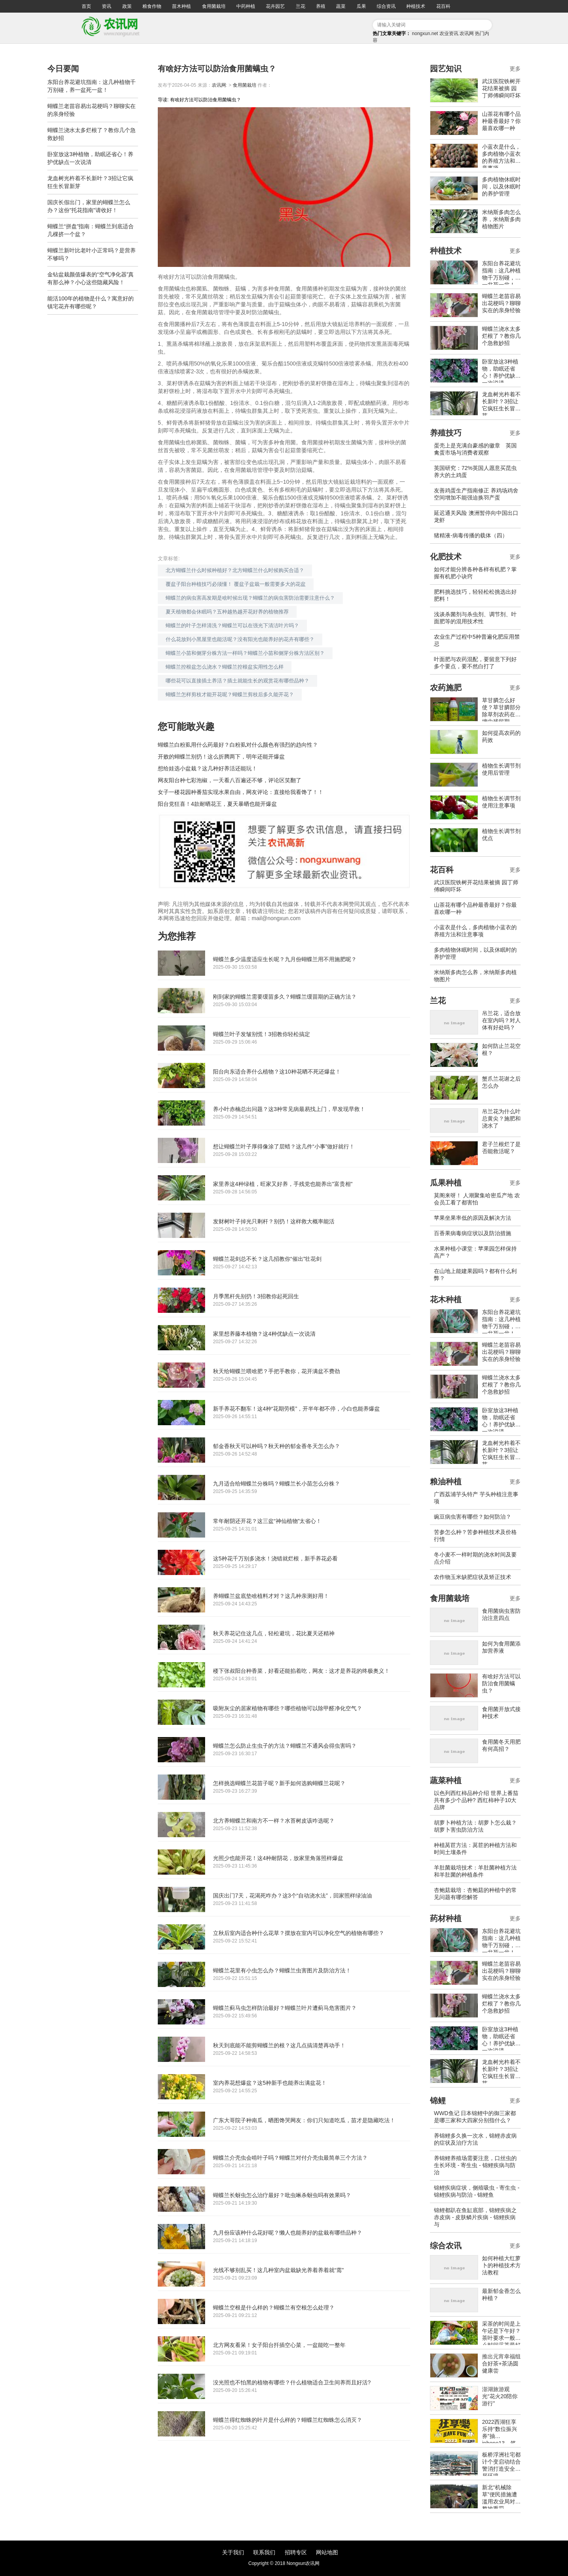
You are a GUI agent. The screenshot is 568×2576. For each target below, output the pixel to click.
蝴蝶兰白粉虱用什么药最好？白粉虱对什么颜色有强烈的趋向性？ (238, 745)
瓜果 (361, 6)
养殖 (320, 6)
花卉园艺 (275, 6)
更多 (515, 68)
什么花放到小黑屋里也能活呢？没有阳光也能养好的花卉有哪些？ (240, 639)
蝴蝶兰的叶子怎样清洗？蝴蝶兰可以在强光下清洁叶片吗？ (232, 625)
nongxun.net (425, 33)
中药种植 (245, 6)
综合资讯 (386, 6)
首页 (86, 6)
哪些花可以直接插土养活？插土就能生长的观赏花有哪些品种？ (237, 681)
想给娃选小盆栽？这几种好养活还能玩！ (207, 768)
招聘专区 (296, 2552)
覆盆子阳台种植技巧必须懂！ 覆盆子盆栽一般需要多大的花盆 (236, 584)
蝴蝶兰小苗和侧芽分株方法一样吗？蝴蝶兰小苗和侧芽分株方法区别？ (245, 653)
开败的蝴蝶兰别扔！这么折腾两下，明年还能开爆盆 (221, 756)
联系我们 (264, 2552)
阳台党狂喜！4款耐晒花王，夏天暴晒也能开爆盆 (217, 804)
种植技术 (415, 6)
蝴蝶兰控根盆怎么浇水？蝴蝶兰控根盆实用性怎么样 (225, 667)
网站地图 (327, 2552)
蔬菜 (341, 6)
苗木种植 (181, 6)
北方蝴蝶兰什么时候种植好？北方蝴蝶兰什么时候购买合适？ (235, 570)
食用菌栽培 (214, 6)
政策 (127, 6)
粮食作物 (151, 6)
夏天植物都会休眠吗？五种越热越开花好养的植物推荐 (227, 612)
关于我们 (233, 2552)
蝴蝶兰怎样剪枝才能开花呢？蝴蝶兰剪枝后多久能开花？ (230, 694)
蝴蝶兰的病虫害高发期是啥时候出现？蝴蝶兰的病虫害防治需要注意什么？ (250, 598)
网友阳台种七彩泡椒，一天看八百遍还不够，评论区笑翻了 (229, 780)
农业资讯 (448, 33)
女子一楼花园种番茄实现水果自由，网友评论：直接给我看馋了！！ (240, 792)
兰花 (300, 6)
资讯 (106, 6)
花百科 (443, 6)
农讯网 (467, 33)
